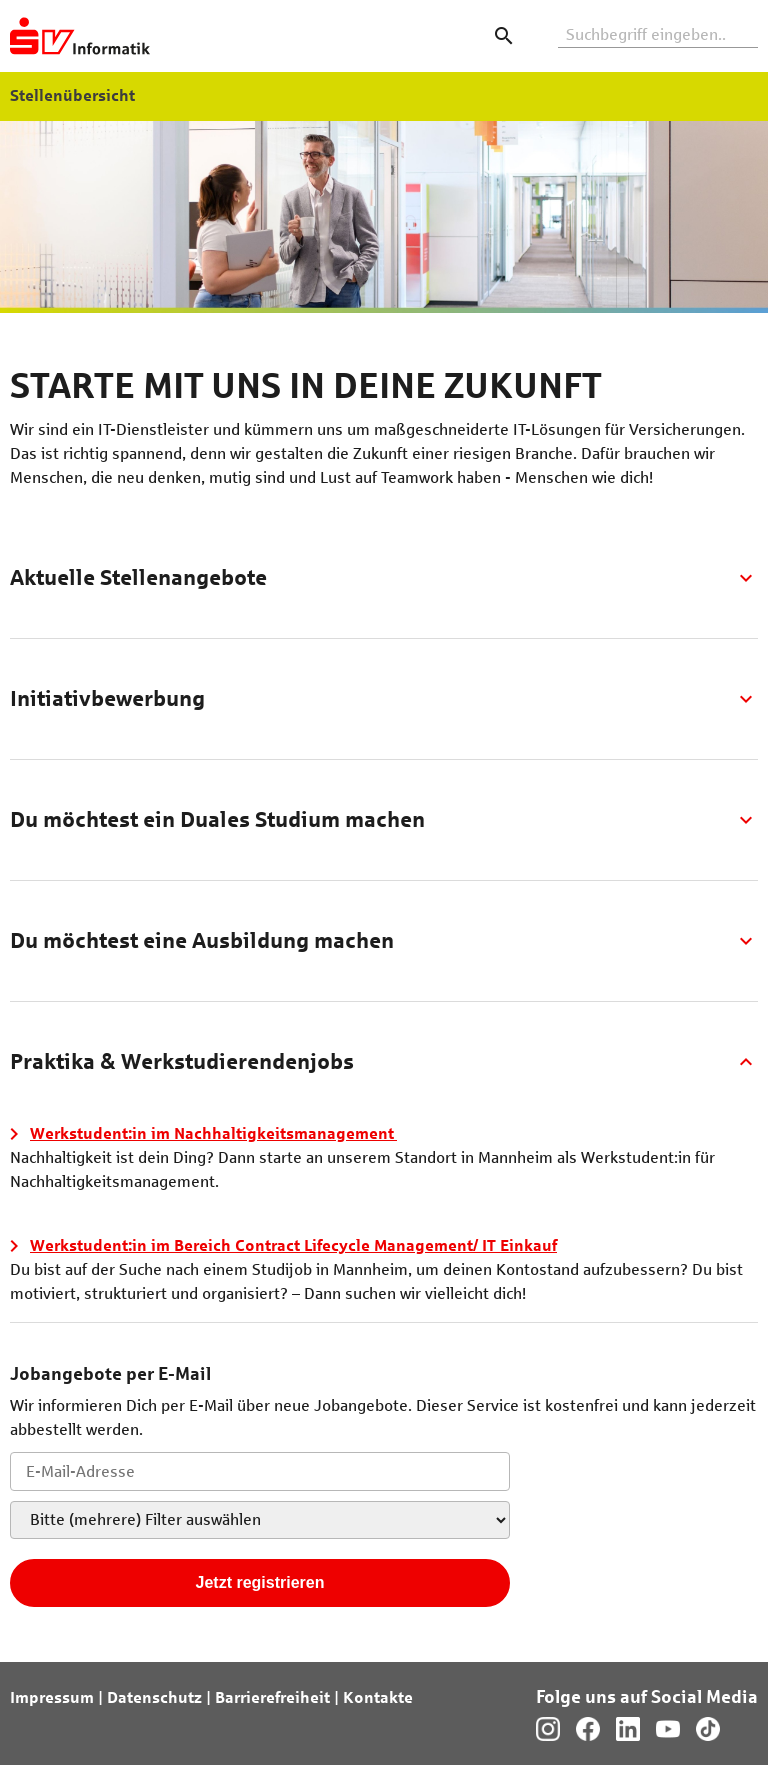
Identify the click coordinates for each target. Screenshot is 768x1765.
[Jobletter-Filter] (260, 1520)
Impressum (52, 1697)
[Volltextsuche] (658, 36)
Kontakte (378, 1697)
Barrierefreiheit (272, 1697)
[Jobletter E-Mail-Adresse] (260, 1471)
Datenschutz (154, 1697)
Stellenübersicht (72, 95)
